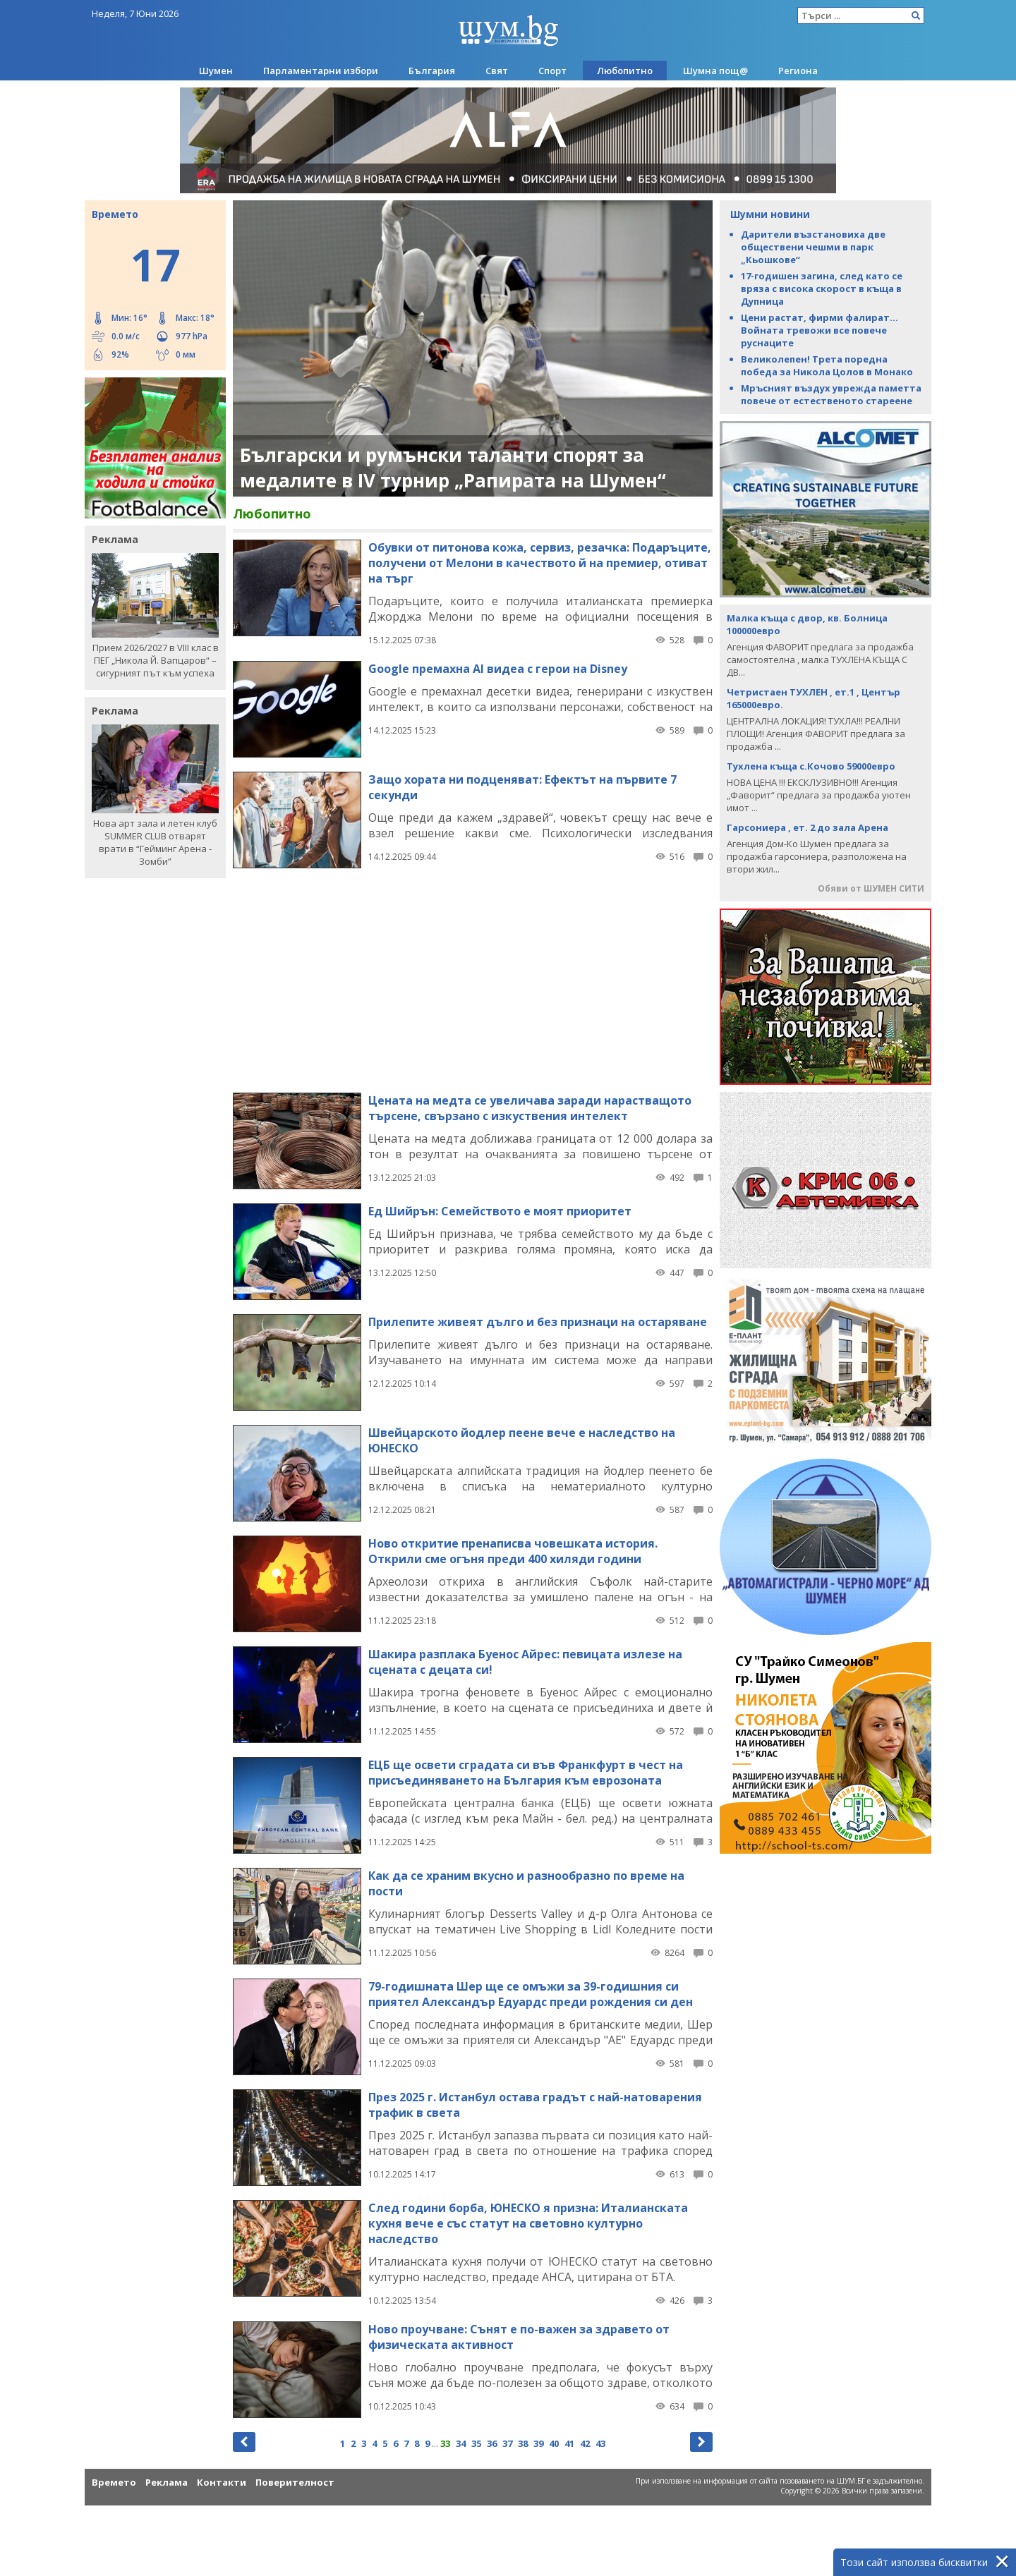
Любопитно (625, 70)
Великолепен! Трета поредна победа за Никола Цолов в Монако (827, 365)
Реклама (166, 2482)
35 (476, 2443)
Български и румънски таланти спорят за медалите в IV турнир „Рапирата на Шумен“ (453, 467)
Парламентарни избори (320, 70)
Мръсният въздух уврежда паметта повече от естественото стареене (831, 394)
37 (507, 2443)
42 (585, 2443)
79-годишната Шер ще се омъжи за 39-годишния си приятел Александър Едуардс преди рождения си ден (530, 1994)
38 (523, 2443)
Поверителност (294, 2482)
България (432, 70)
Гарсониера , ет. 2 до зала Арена (807, 827)
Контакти (221, 2482)
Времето (114, 2482)
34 (461, 2443)
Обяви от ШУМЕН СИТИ (871, 888)
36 (492, 2443)
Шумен (216, 70)
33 (445, 2443)
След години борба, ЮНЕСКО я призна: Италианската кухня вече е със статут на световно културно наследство (528, 2223)
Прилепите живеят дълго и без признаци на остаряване (537, 1322)
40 (554, 2443)
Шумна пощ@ (715, 70)
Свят (496, 70)
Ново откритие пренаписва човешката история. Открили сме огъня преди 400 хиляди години (513, 1551)
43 (600, 2443)
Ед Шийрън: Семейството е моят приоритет (499, 1211)
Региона (798, 70)
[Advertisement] (473, 980)
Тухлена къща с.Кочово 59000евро (811, 766)
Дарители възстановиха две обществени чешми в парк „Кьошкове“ (813, 247)
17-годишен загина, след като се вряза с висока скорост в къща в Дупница (821, 288)
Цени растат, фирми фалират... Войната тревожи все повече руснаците (819, 330)
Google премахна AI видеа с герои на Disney (497, 668)
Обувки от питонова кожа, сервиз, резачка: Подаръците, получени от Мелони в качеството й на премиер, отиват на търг (539, 563)
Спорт (552, 70)
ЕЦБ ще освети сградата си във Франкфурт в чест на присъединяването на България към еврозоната (525, 1772)
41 (569, 2443)
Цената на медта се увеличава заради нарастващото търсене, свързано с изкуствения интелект (529, 1108)
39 (538, 2443)
